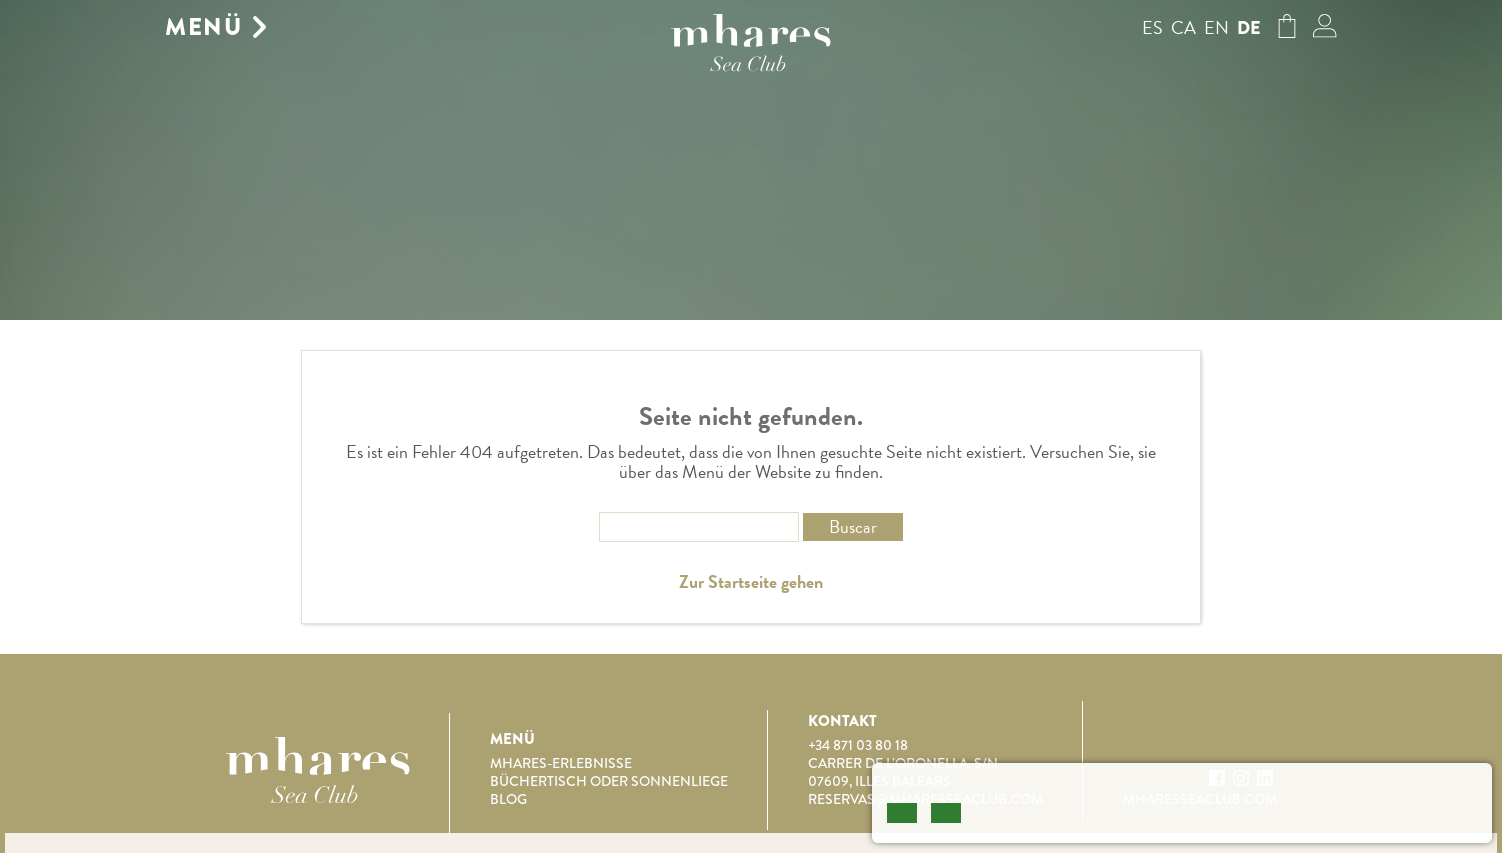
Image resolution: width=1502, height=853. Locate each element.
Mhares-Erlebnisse (561, 763)
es (1152, 27)
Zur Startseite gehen (751, 582)
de (1249, 28)
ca (1183, 27)
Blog (508, 799)
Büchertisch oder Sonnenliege (609, 781)
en (1216, 27)
